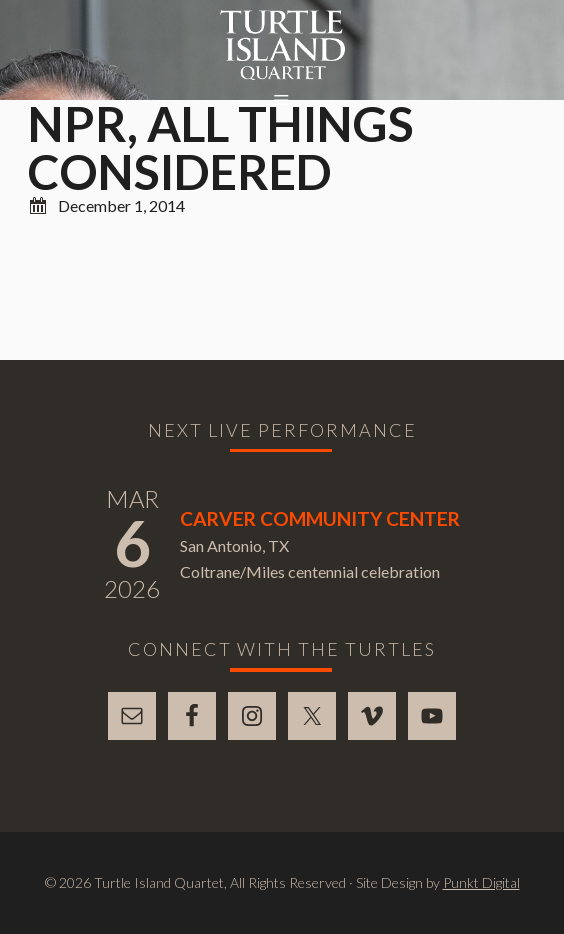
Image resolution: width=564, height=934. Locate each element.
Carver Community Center (320, 518)
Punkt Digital (481, 882)
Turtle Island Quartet (282, 45)
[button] (282, 101)
